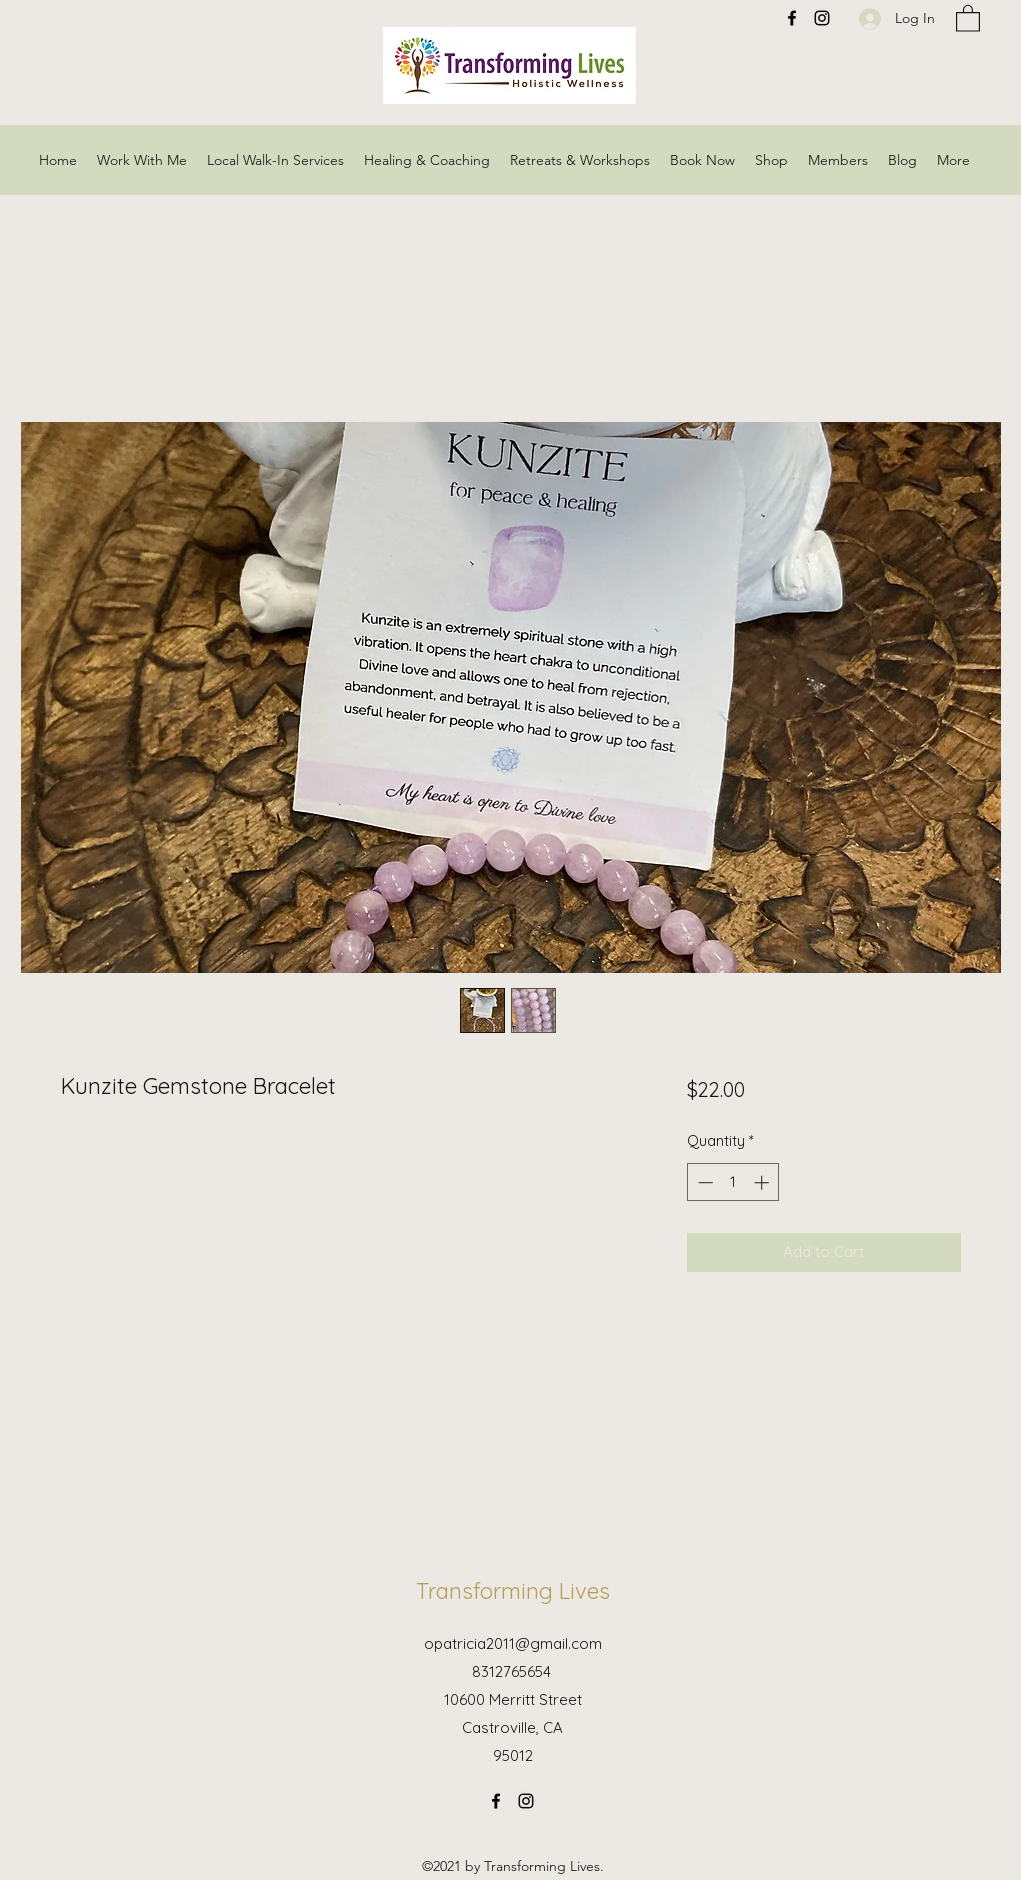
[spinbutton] (733, 1182)
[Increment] (763, 1182)
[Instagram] (526, 1801)
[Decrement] (703, 1182)
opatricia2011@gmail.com (513, 1643)
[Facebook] (496, 1801)
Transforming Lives (513, 1591)
